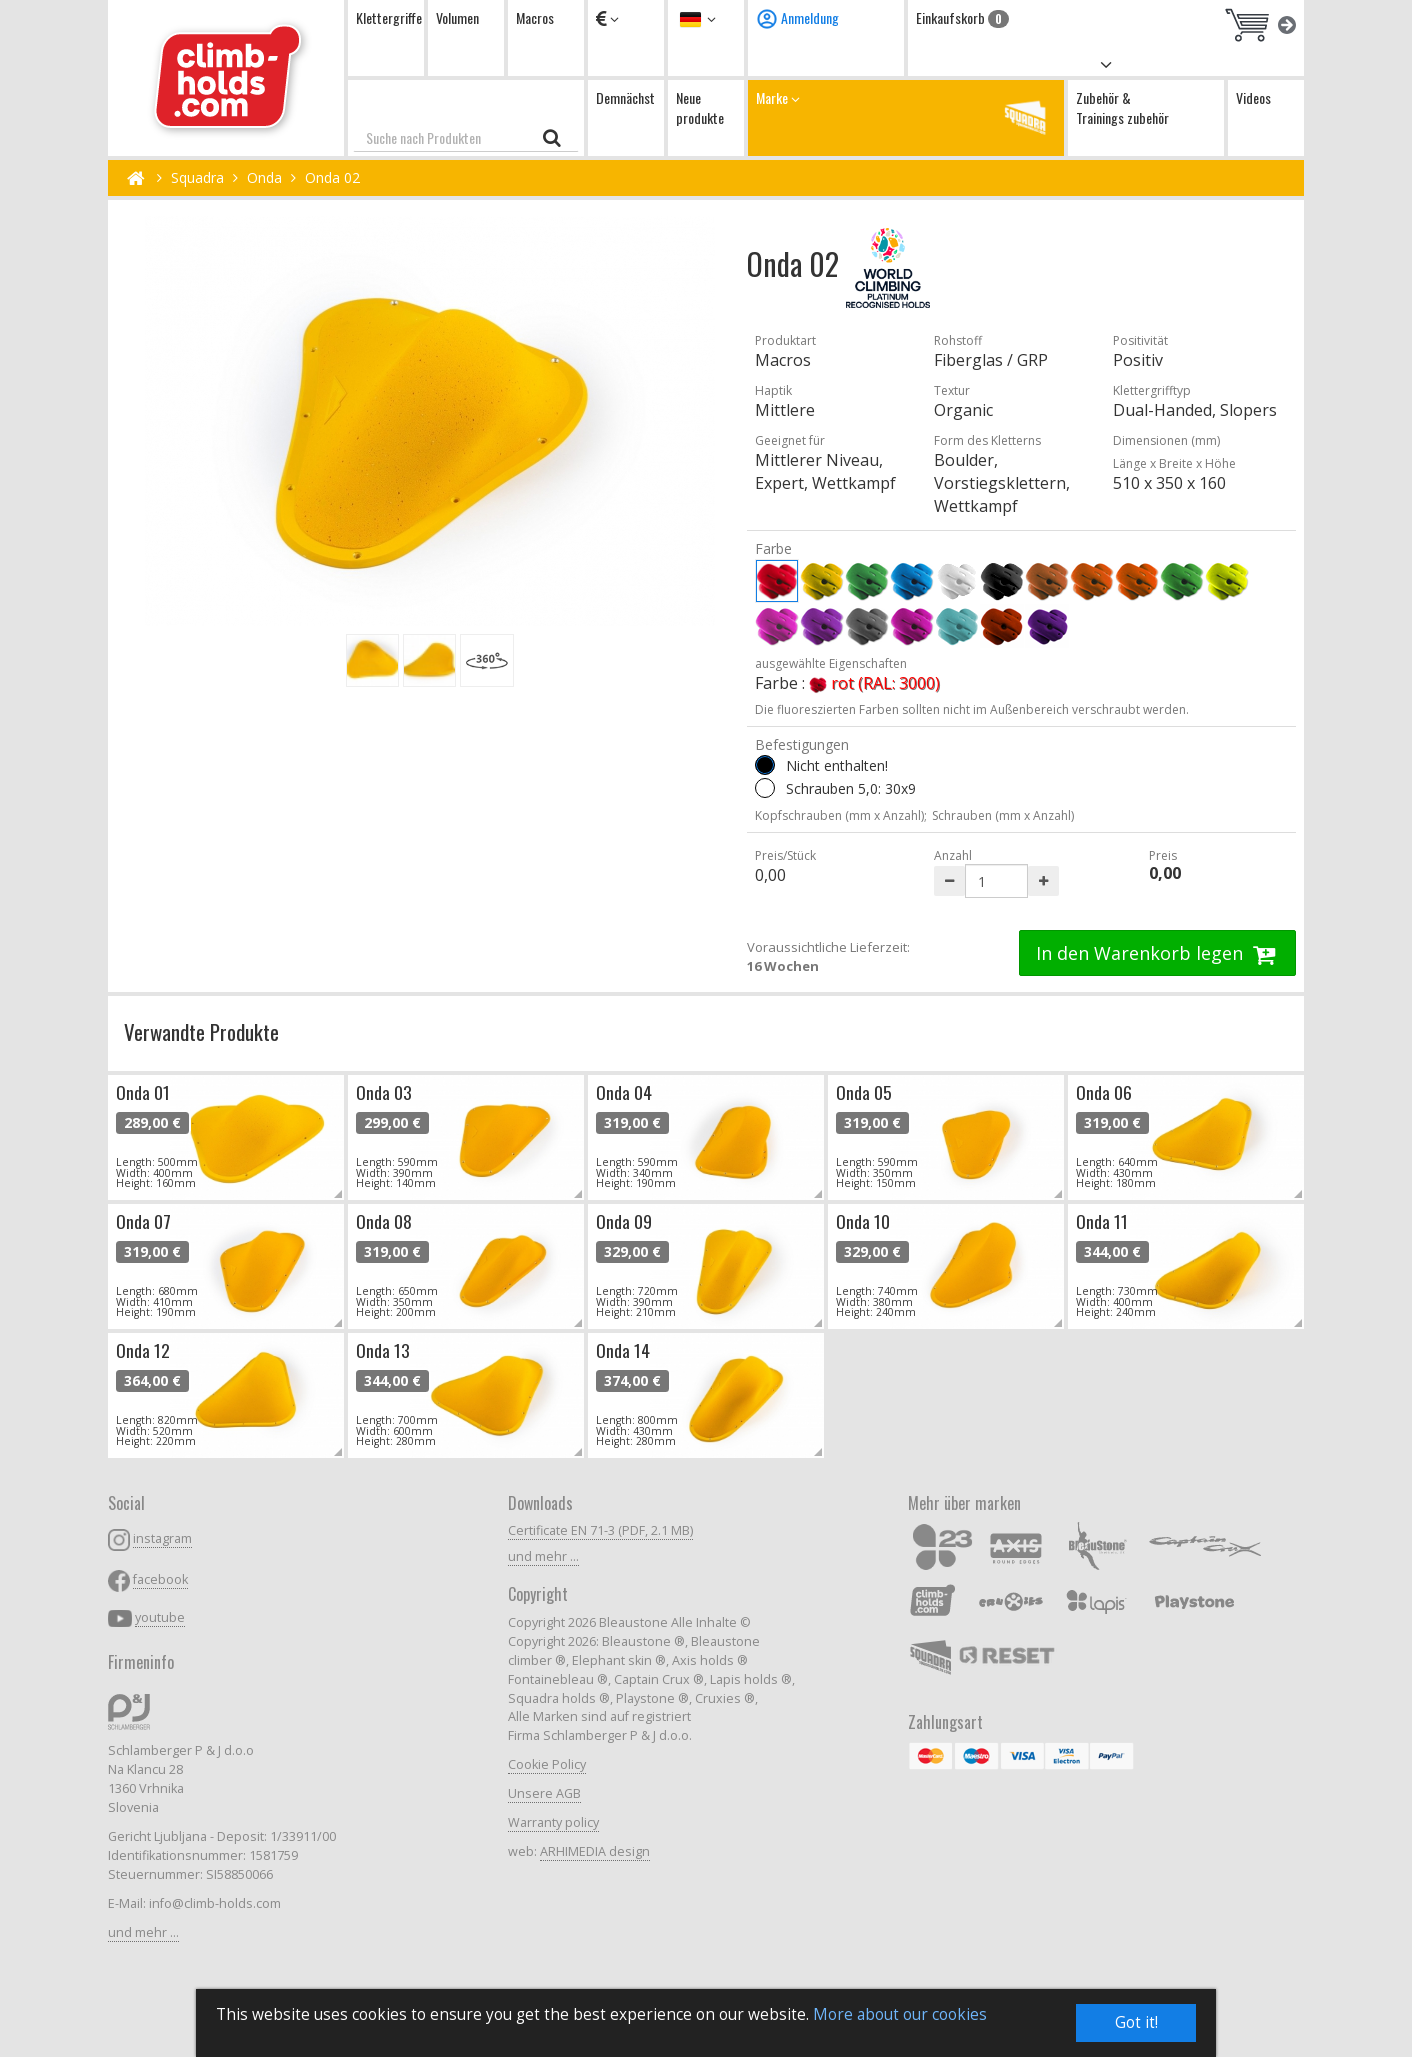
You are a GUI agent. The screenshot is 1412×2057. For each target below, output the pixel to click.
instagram (162, 1538)
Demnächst (625, 97)
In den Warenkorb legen (1157, 953)
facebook (160, 1579)
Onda (264, 177)
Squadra (197, 177)
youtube (160, 1617)
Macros (535, 17)
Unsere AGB (544, 1793)
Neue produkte (700, 107)
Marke (906, 117)
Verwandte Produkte (201, 1031)
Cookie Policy (547, 1764)
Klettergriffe (389, 17)
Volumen (457, 17)
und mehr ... (143, 1932)
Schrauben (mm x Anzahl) (1003, 815)
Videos (1253, 97)
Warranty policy (553, 1822)
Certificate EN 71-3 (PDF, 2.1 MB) (600, 1530)
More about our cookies (900, 2014)
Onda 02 (332, 177)
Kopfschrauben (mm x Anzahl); (841, 815)
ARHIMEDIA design (595, 1851)
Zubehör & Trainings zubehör (1122, 107)
